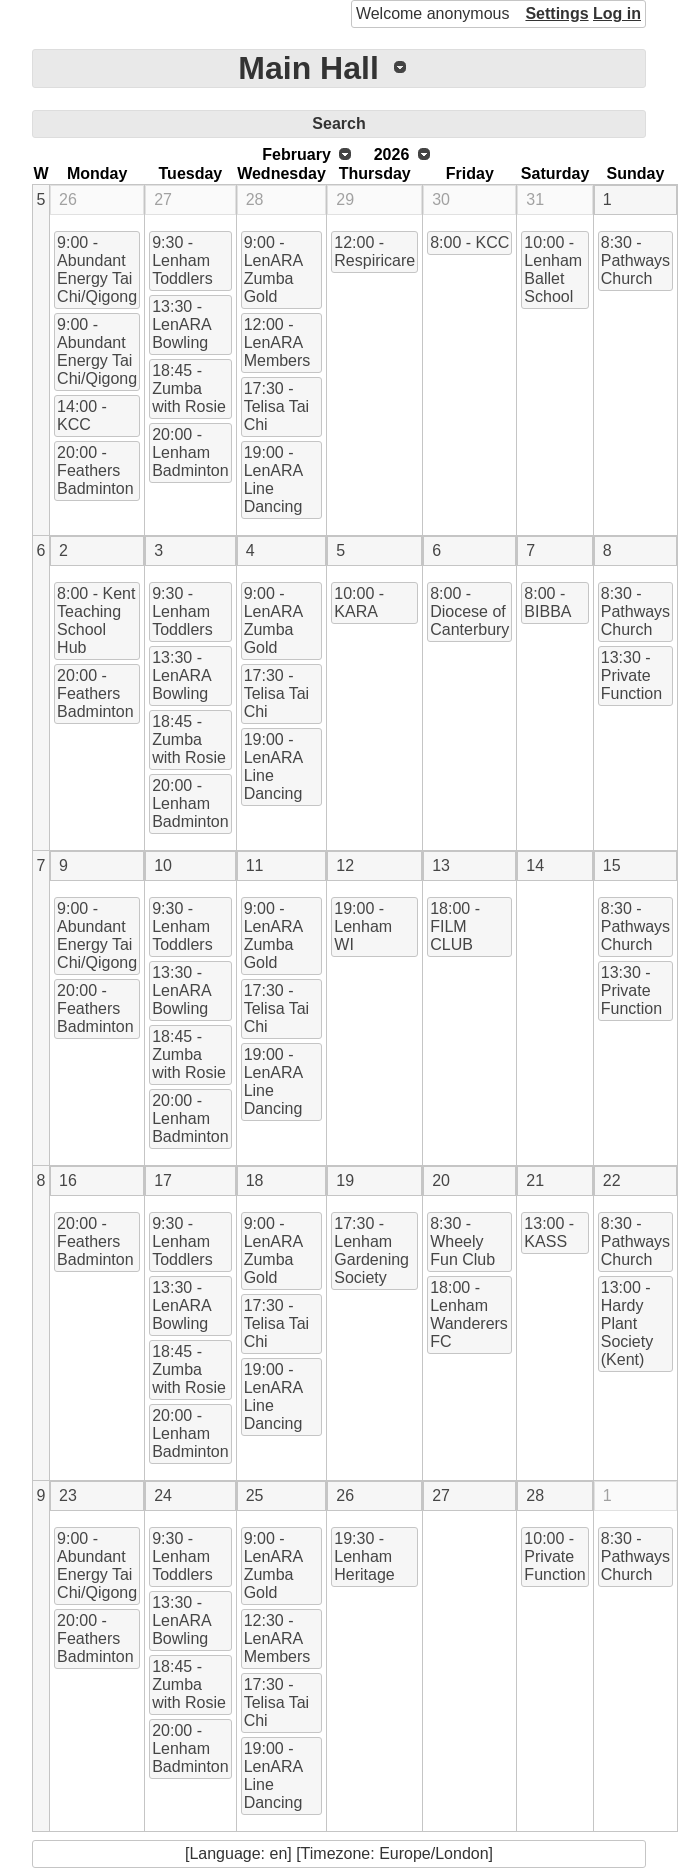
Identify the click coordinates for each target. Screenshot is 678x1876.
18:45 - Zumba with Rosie (189, 388)
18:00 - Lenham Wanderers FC (469, 1314)
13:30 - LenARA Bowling (182, 324)
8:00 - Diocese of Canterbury (469, 611)
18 (255, 1180)
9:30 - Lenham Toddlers (182, 260)
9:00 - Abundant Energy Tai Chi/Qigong (97, 269)
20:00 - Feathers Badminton (95, 470)
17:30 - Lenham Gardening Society (371, 1250)
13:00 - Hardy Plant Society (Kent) (627, 1323)
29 (345, 199)
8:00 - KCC (469, 242)
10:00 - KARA (359, 602)
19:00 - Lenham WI (363, 926)
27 (163, 199)
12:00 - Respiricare (374, 251)
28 (255, 199)
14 (535, 865)
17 (163, 1180)
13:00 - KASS (549, 1232)
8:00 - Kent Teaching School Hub (96, 620)
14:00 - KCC (82, 415)
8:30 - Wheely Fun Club (462, 1241)
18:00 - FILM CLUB (455, 926)
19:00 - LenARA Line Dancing (274, 479)
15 (612, 865)
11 (255, 865)
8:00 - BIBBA (547, 602)
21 (535, 1180)
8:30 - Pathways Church (635, 260)
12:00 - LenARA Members (277, 342)
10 (163, 865)
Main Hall (308, 68)
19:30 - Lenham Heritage (364, 1556)
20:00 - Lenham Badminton (190, 452)
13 (441, 865)
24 (163, 1495)
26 (68, 199)
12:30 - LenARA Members (277, 1638)
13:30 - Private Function (631, 675)
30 (441, 199)
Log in (617, 13)
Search (338, 123)
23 (68, 1495)
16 (68, 1180)
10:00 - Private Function (554, 1556)
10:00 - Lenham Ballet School (553, 269)
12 (345, 865)
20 (441, 1180)
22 (612, 1180)
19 (345, 1180)
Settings (556, 13)
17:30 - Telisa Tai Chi (277, 406)
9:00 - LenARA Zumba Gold (274, 269)
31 (535, 199)
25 (255, 1495)
